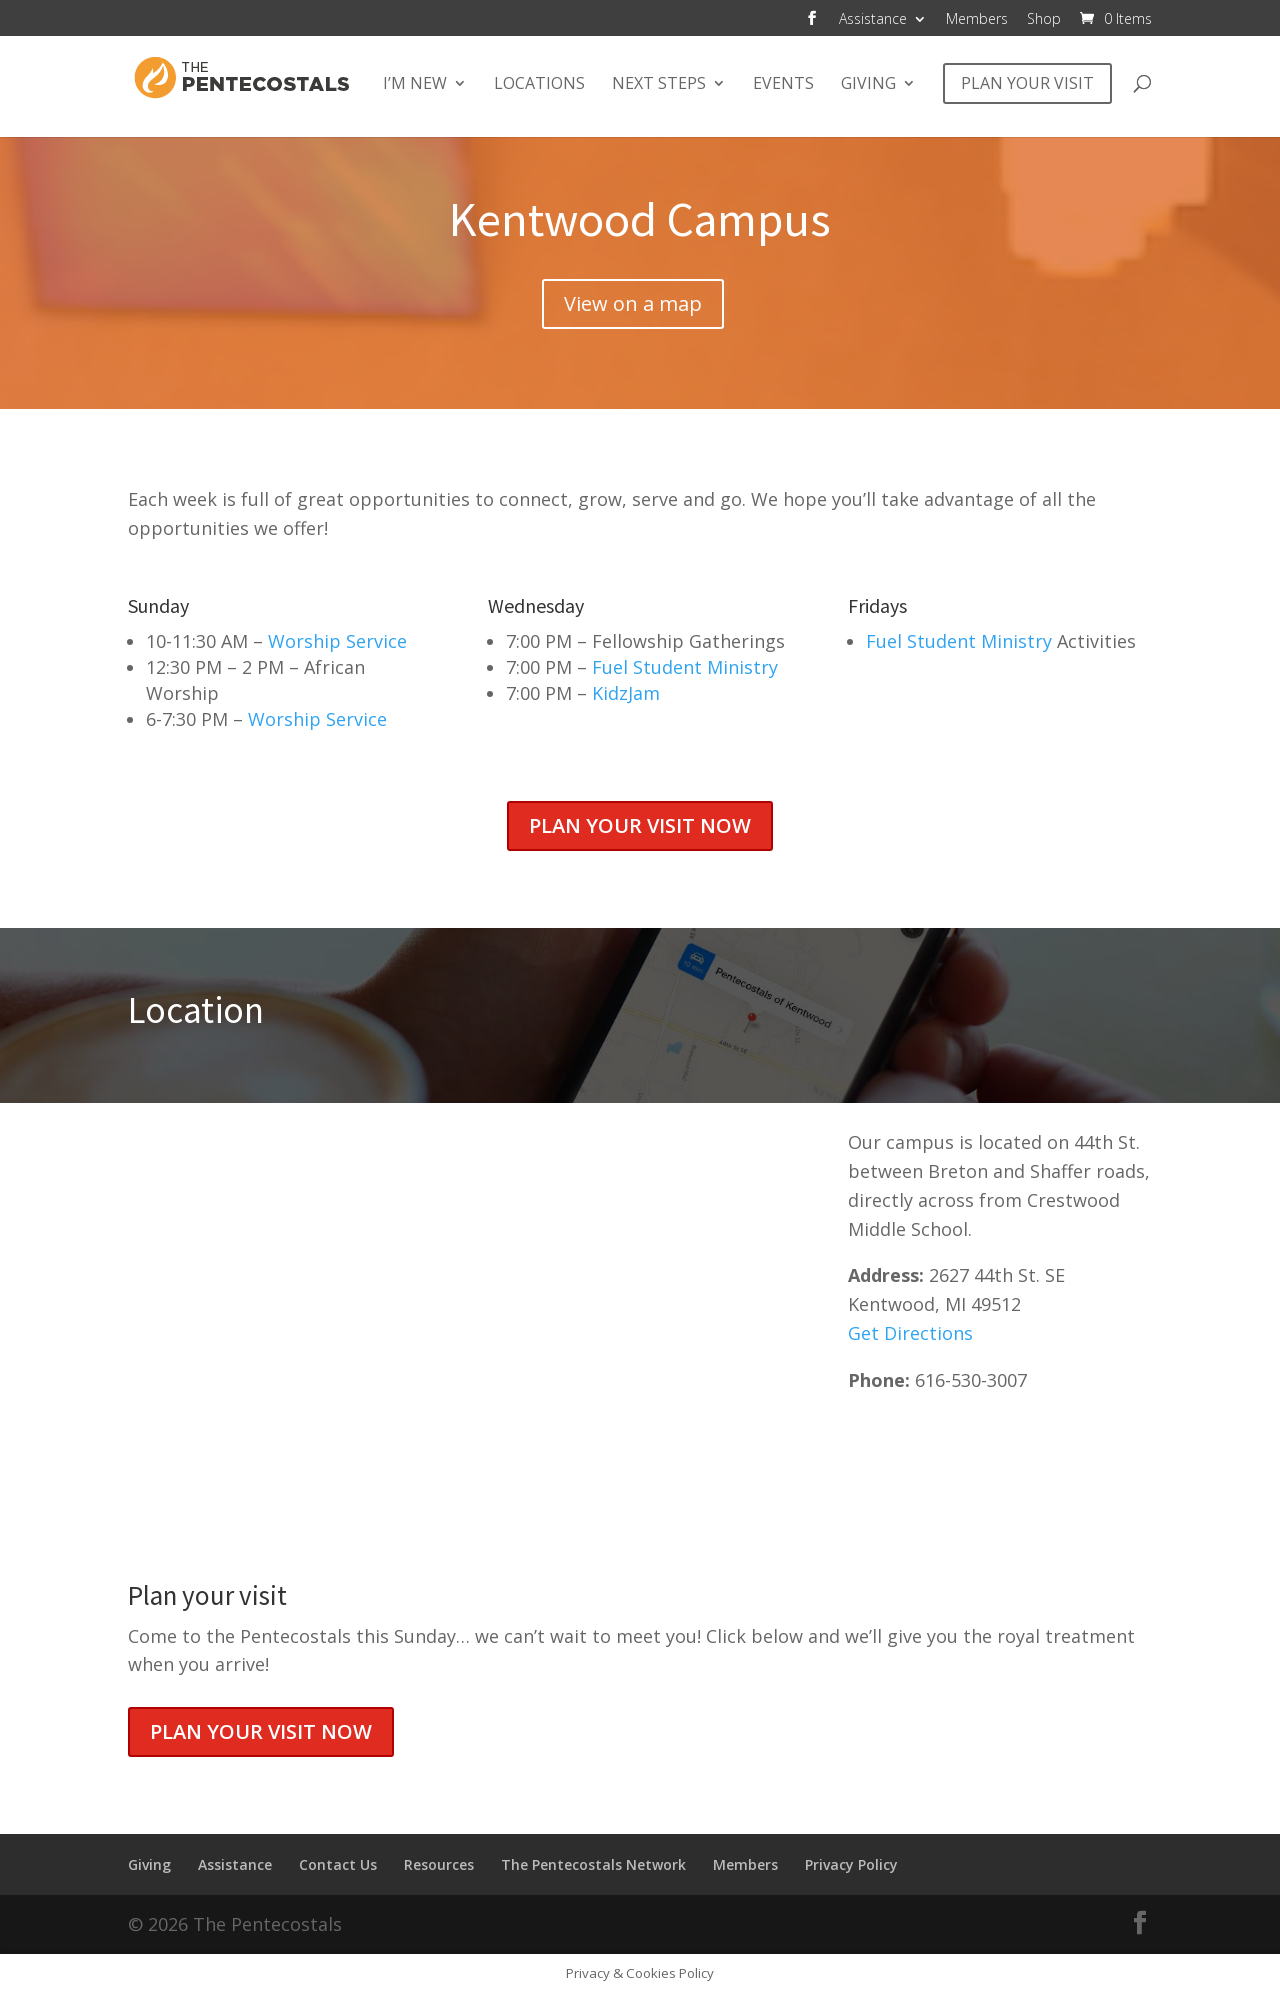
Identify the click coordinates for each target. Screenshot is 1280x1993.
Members (977, 20)
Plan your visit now (640, 825)
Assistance (873, 20)
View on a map (633, 303)
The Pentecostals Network (593, 1864)
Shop (1044, 20)
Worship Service (337, 641)
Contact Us (338, 1864)
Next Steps (659, 85)
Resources (439, 1864)
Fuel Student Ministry (685, 667)
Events (783, 85)
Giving (868, 85)
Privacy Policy (851, 1864)
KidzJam (626, 693)
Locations (539, 85)
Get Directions (910, 1333)
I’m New (415, 85)
